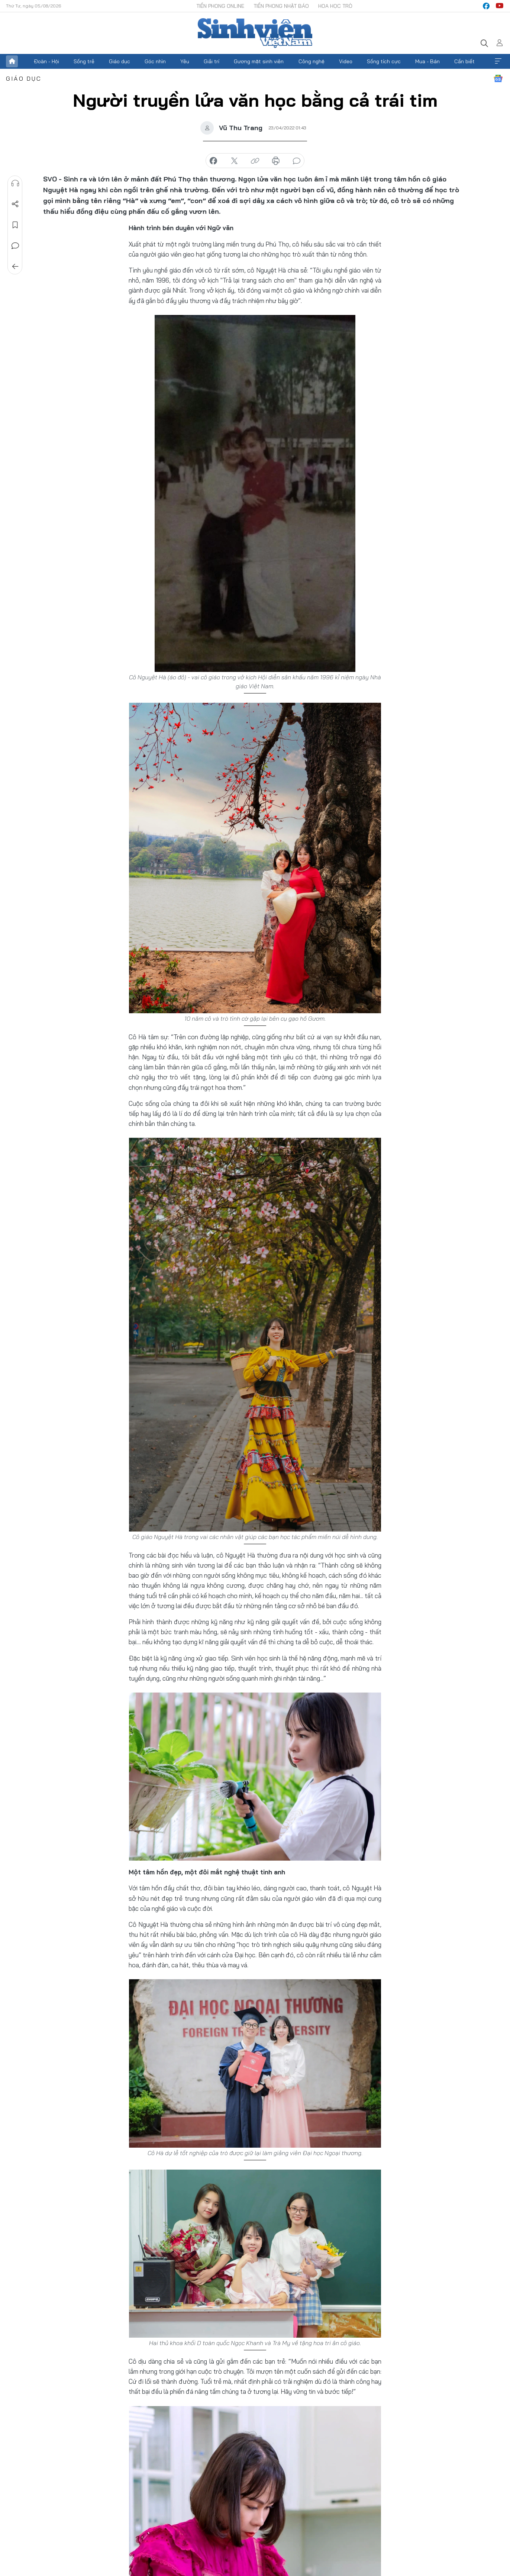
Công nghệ (311, 61)
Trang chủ (12, 61)
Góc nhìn (155, 61)
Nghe (15, 183)
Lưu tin (15, 224)
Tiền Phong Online (220, 6)
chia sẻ (213, 161)
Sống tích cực (384, 61)
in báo (275, 161)
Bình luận (15, 245)
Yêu (184, 61)
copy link (255, 161)
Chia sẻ (15, 204)
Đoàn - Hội (46, 61)
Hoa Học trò (335, 6)
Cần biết (464, 61)
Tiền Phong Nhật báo (281, 6)
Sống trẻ (84, 61)
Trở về (15, 266)
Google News (498, 78)
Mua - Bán (427, 61)
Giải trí (211, 61)
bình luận (296, 161)
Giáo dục (119, 61)
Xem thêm (498, 61)
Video (345, 61)
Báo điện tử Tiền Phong (255, 33)
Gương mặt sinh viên (259, 61)
